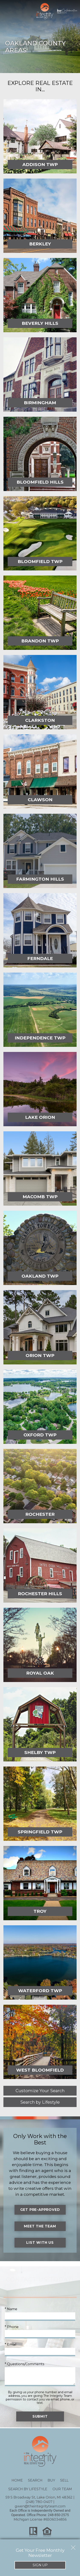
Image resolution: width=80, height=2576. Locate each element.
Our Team (62, 2489)
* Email (10, 2344)
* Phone (12, 2327)
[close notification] (73, 2546)
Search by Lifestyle (40, 2102)
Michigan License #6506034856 (40, 2519)
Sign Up (40, 2565)
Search (35, 2480)
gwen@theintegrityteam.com (40, 2506)
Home (17, 2480)
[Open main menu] (8, 11)
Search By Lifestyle (27, 2489)
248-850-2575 (58, 2515)
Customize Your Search (40, 2090)
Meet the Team (40, 2226)
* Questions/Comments (24, 2364)
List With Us (40, 2243)
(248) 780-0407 (39, 2502)
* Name (11, 2309)
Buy (51, 2480)
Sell (64, 2480)
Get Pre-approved (40, 2210)
